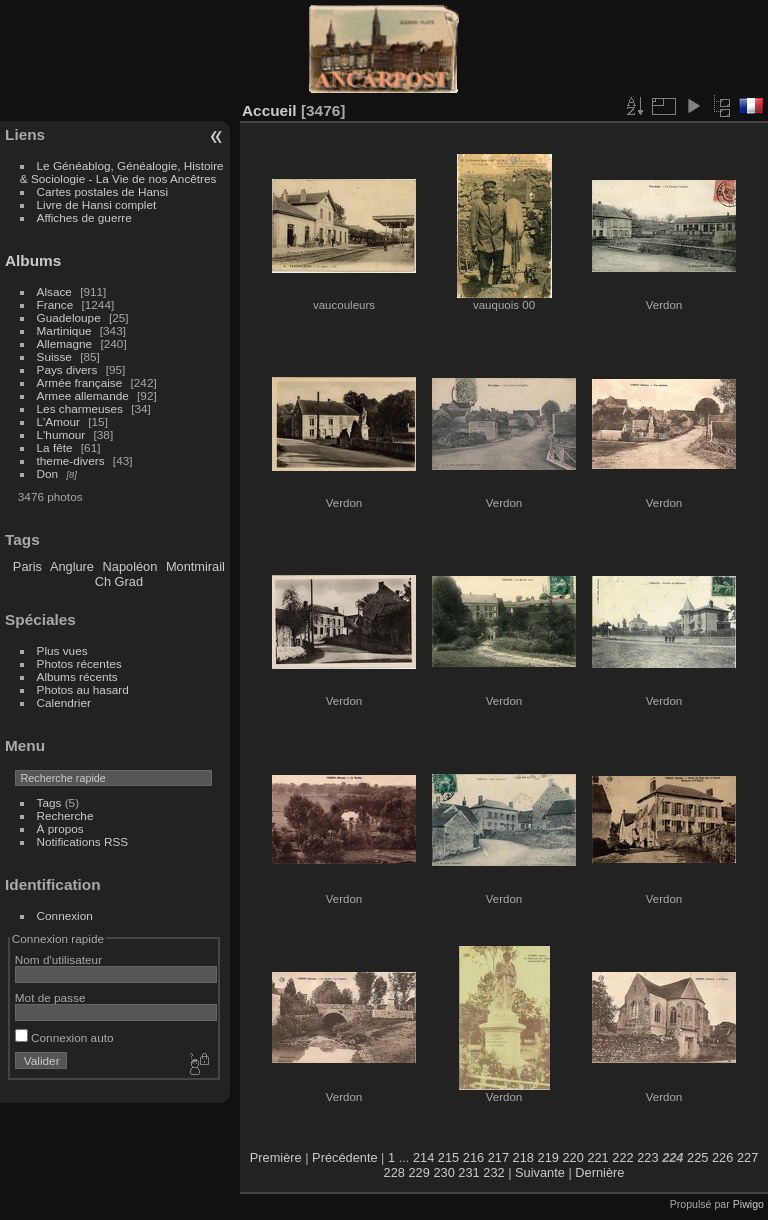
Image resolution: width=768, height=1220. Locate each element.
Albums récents (77, 676)
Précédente (344, 1157)
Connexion (65, 915)
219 (548, 1157)
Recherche (65, 815)
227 (747, 1157)
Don (48, 473)
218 (523, 1157)
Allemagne (65, 343)
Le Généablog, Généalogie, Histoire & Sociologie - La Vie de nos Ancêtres (122, 172)
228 (394, 1172)
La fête (55, 447)
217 (498, 1157)
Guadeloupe (69, 317)
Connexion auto (64, 1037)
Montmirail (195, 566)
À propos (60, 828)
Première (276, 1157)
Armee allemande (83, 395)
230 (443, 1172)
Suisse (54, 356)
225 (697, 1157)
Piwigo (748, 1204)
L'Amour (58, 421)
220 (572, 1157)
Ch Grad (119, 581)
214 (423, 1157)
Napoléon (130, 566)
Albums (33, 260)
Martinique (64, 330)
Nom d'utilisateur (58, 959)
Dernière (599, 1172)
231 (468, 1172)
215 (448, 1157)
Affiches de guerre (84, 217)
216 (473, 1157)
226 (722, 1157)
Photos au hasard (83, 689)
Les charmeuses (80, 408)
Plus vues (62, 650)
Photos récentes (79, 663)
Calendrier (64, 702)
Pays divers (67, 369)
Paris (27, 566)
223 (647, 1157)
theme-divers (71, 460)
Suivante (540, 1172)
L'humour (61, 434)
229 (419, 1172)
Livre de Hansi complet (97, 204)
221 (597, 1157)
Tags (49, 802)
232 (493, 1172)
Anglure (72, 566)
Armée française (80, 382)
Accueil (269, 110)
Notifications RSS (83, 841)
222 (622, 1157)
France (55, 304)
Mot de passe (50, 997)
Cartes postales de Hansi (102, 191)
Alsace (54, 291)
